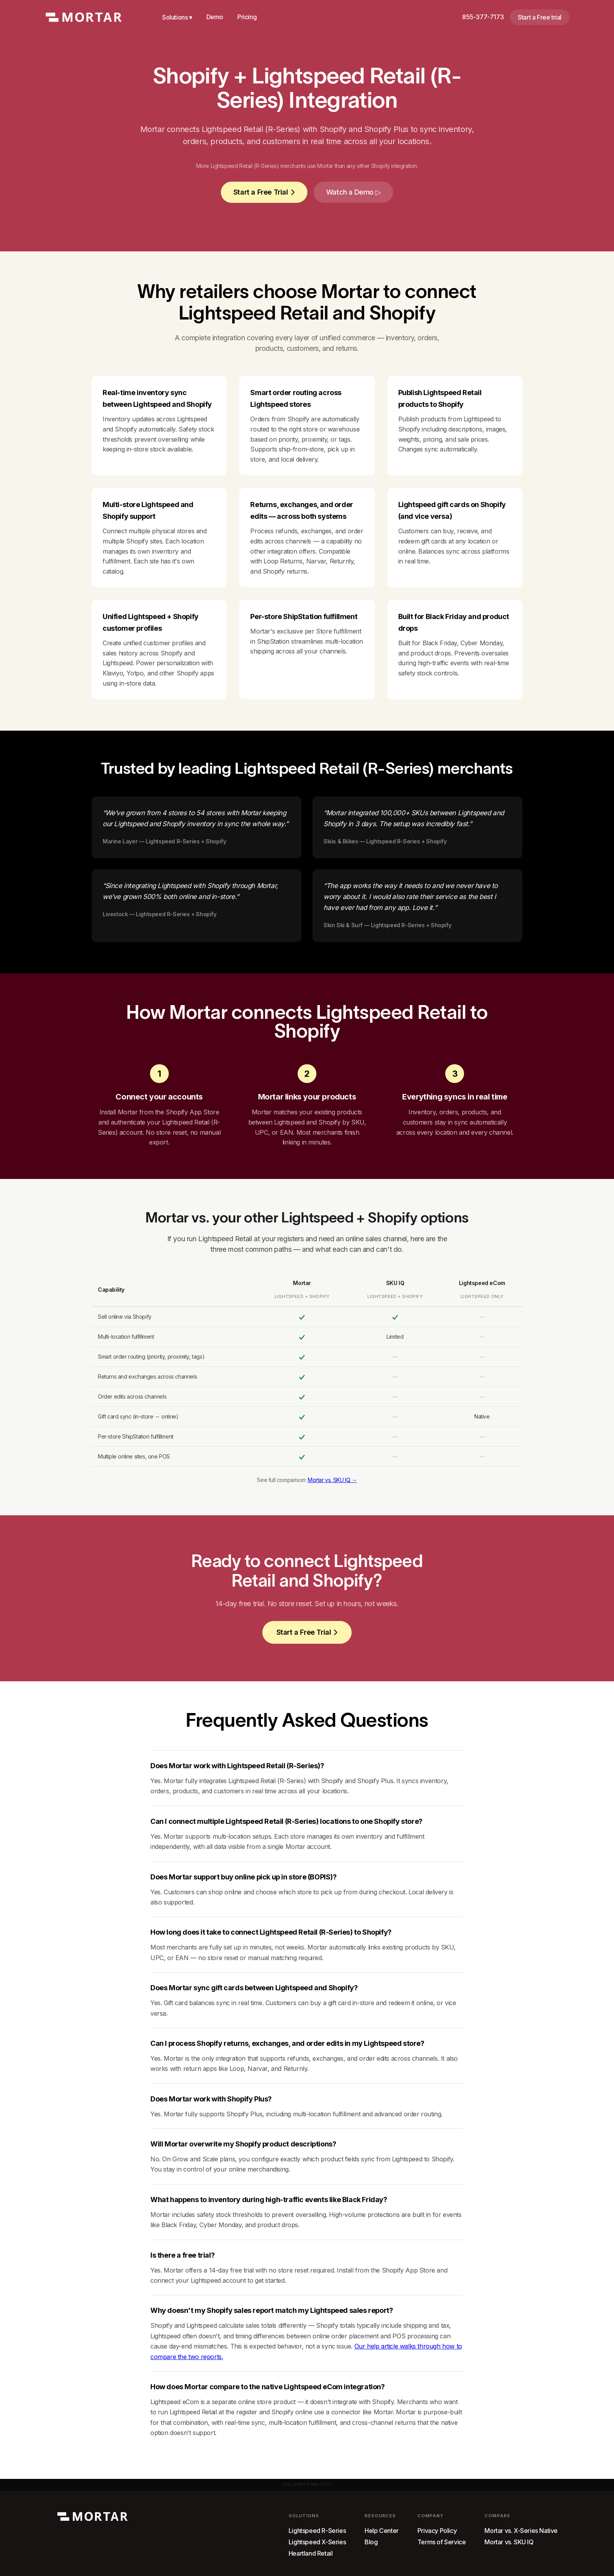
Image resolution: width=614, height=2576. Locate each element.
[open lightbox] (353, 192)
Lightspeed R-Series (317, 2530)
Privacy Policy (437, 2530)
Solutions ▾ (177, 17)
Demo (214, 17)
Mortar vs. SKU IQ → (332, 1480)
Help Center (382, 2530)
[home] (84, 17)
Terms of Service (441, 2542)
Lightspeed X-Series (317, 2542)
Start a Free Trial (264, 192)
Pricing (246, 17)
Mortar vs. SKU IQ (508, 2542)
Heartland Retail (311, 2553)
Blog (371, 2542)
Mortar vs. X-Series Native (521, 2530)
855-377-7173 (483, 17)
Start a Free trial (540, 17)
